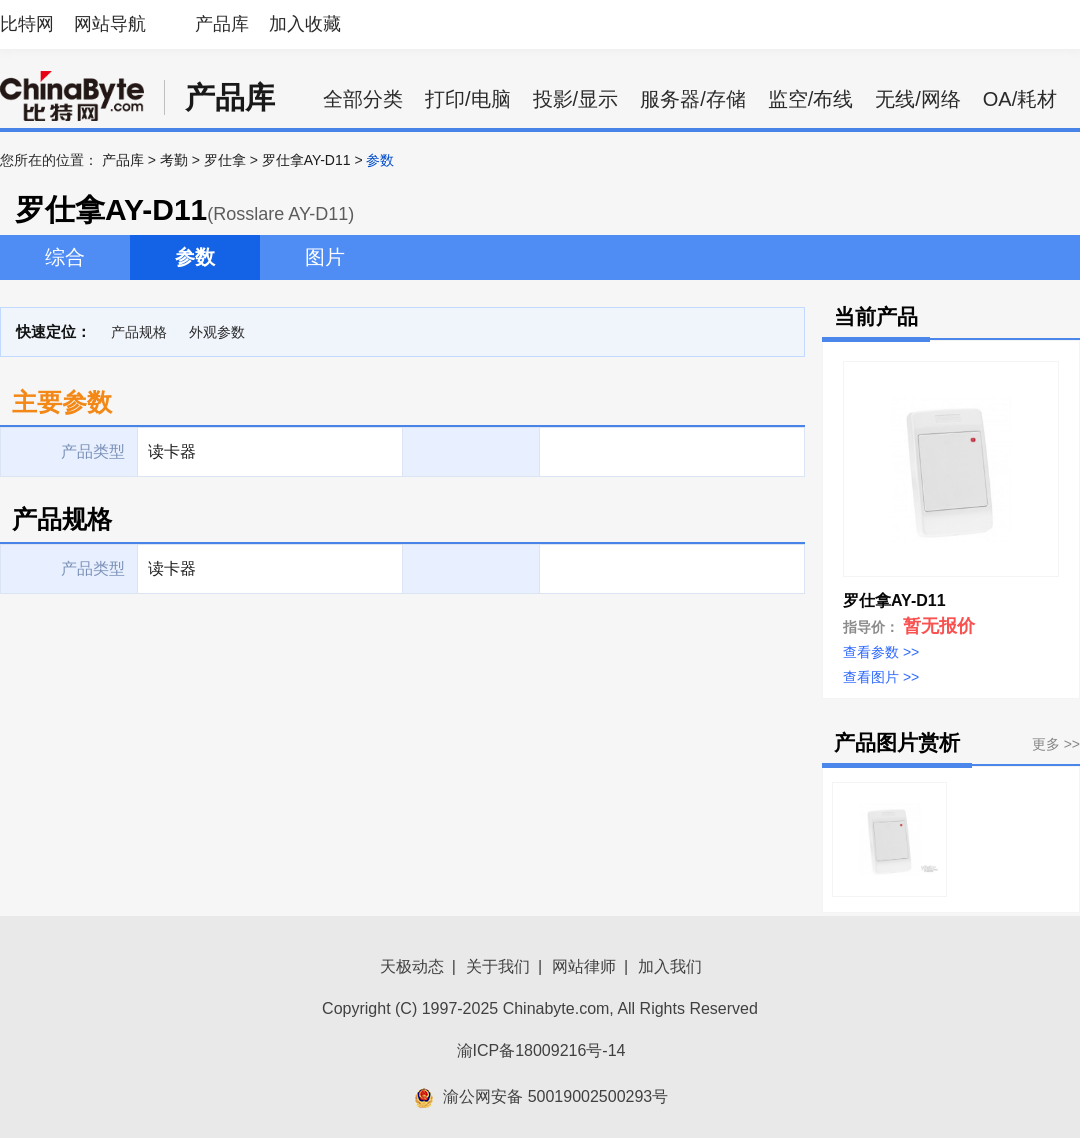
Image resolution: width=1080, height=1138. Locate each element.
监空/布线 (811, 99)
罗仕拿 (225, 160)
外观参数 (217, 332)
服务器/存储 (693, 99)
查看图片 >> (881, 677)
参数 (195, 257)
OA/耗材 (1020, 99)
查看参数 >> (881, 652)
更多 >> (1056, 744)
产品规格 (139, 332)
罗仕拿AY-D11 (306, 160)
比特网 (27, 24)
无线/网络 (918, 99)
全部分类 (363, 99)
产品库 (222, 24)
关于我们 (498, 966)
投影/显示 (576, 99)
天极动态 (412, 966)
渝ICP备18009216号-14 (541, 1050)
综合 (65, 257)
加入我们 (670, 966)
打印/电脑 (468, 99)
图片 (325, 257)
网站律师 (584, 966)
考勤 (174, 160)
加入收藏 (305, 24)
